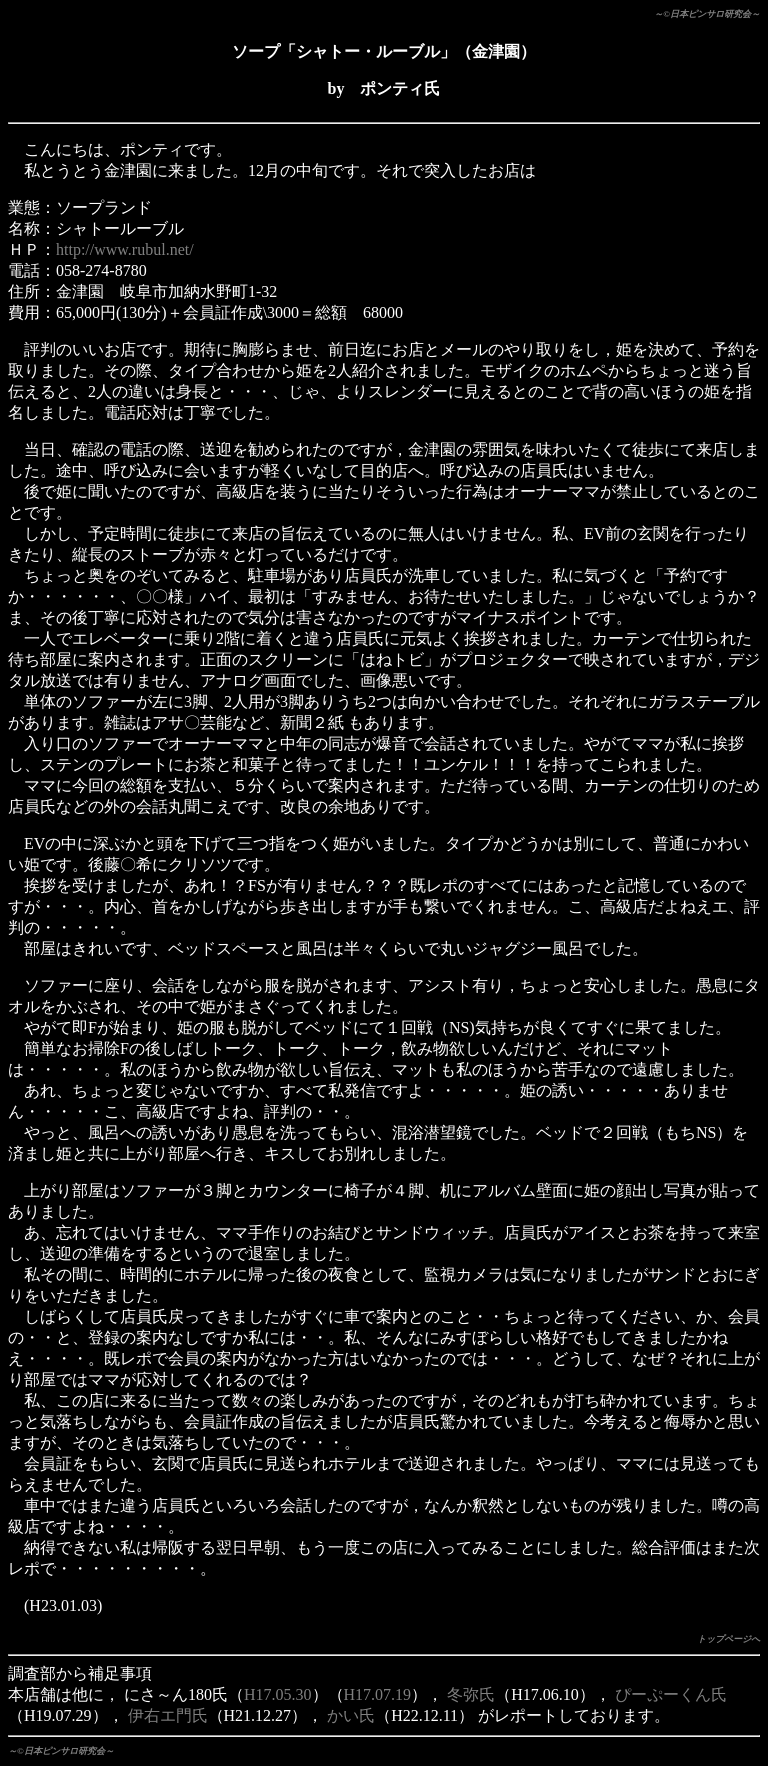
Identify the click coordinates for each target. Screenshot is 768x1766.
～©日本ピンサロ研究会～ (707, 14)
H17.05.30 (278, 1694)
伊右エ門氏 (168, 1715)
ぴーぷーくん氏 (671, 1694)
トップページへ (728, 1639)
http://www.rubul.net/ (125, 249)
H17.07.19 (378, 1694)
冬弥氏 (471, 1694)
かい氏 (351, 1715)
